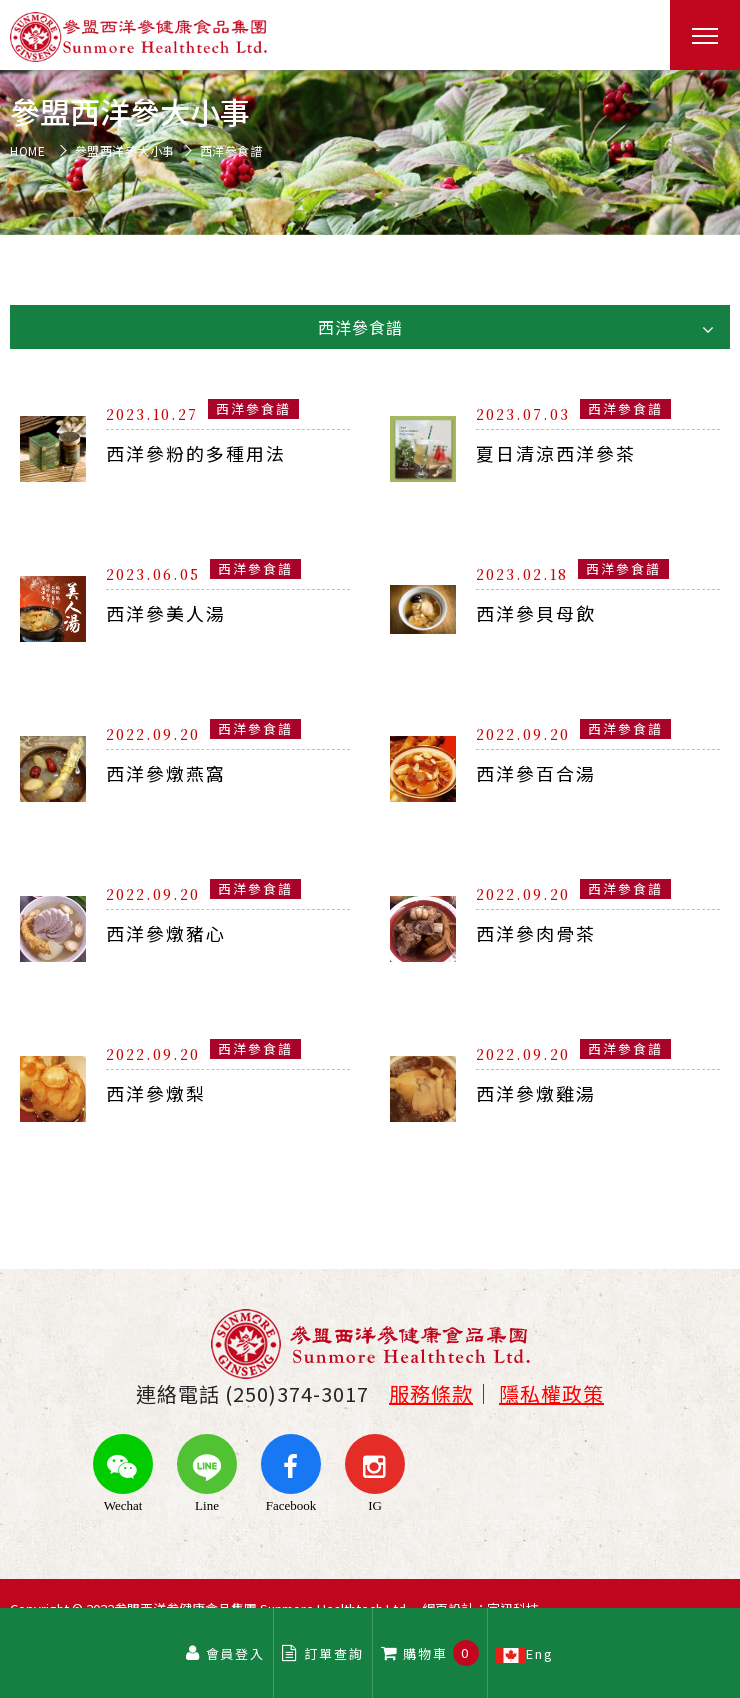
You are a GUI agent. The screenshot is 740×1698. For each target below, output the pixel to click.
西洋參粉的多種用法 (196, 453)
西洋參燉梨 (156, 1093)
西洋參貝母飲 (536, 613)
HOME (27, 151)
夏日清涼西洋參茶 (556, 453)
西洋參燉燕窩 (166, 773)
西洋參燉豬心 (166, 933)
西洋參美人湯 (166, 613)
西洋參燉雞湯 (536, 1093)
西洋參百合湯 (536, 773)
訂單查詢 (323, 1653)
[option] (370, 152)
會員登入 (225, 1653)
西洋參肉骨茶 (536, 933)
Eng (526, 1653)
